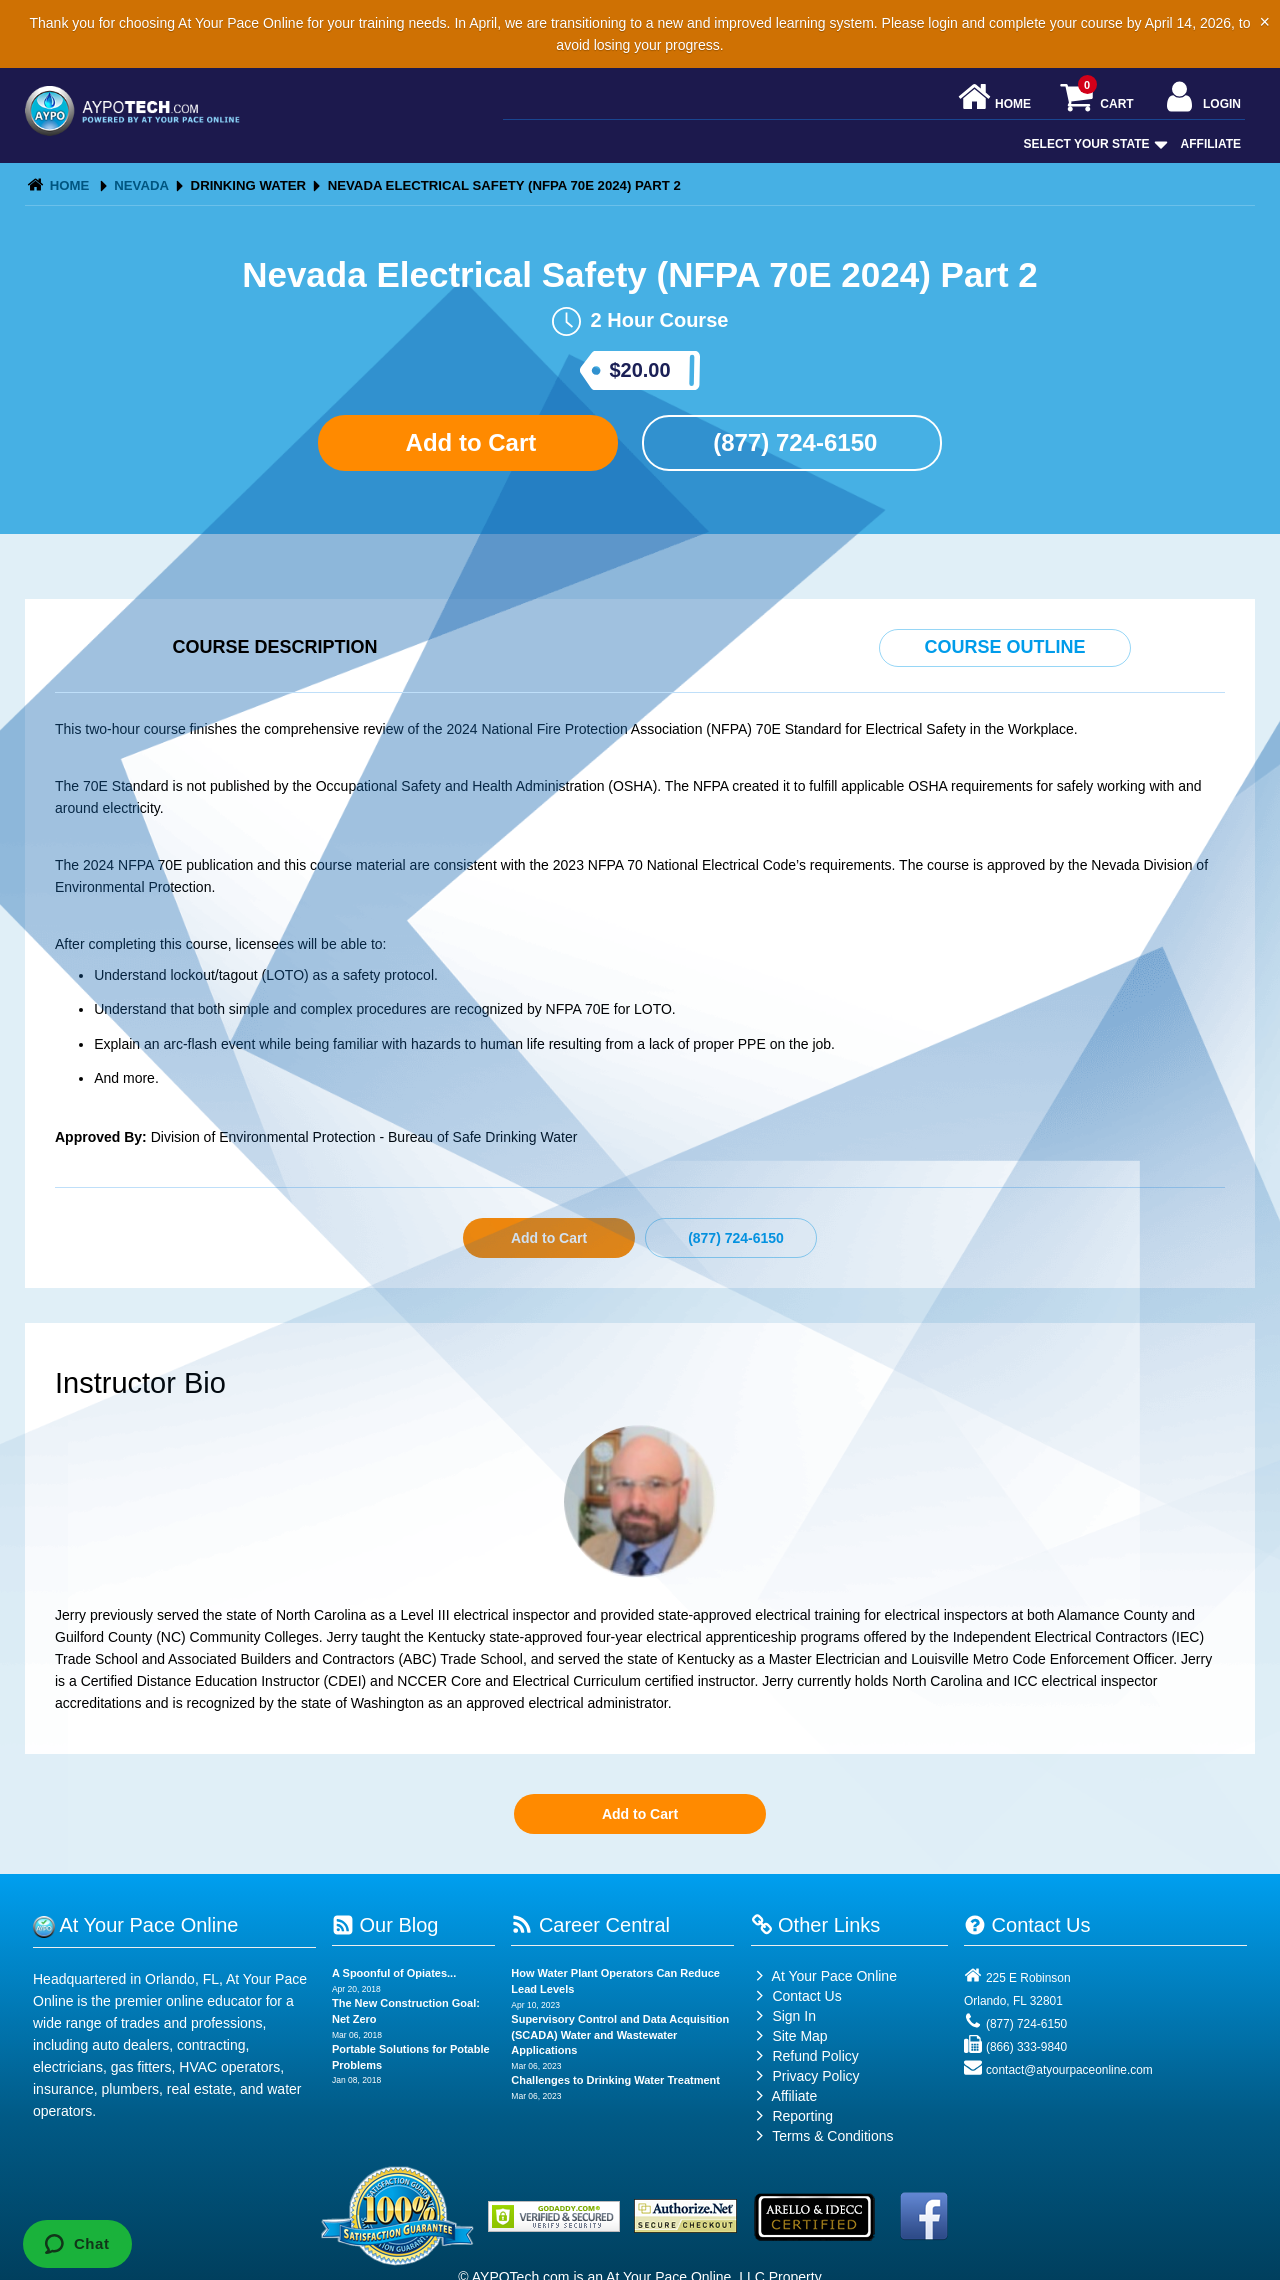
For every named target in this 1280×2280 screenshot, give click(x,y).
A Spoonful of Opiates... (394, 1973)
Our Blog (385, 1925)
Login (1201, 98)
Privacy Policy (815, 2076)
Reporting (802, 2116)
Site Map (789, 2036)
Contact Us (796, 1996)
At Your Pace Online (824, 1976)
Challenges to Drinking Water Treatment (615, 2080)
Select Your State (1094, 144)
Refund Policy (815, 2056)
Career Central (590, 1925)
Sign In (783, 2016)
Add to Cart (468, 442)
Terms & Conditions (832, 2136)
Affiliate (1211, 144)
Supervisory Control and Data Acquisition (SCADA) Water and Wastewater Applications (620, 2034)
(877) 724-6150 (792, 442)
